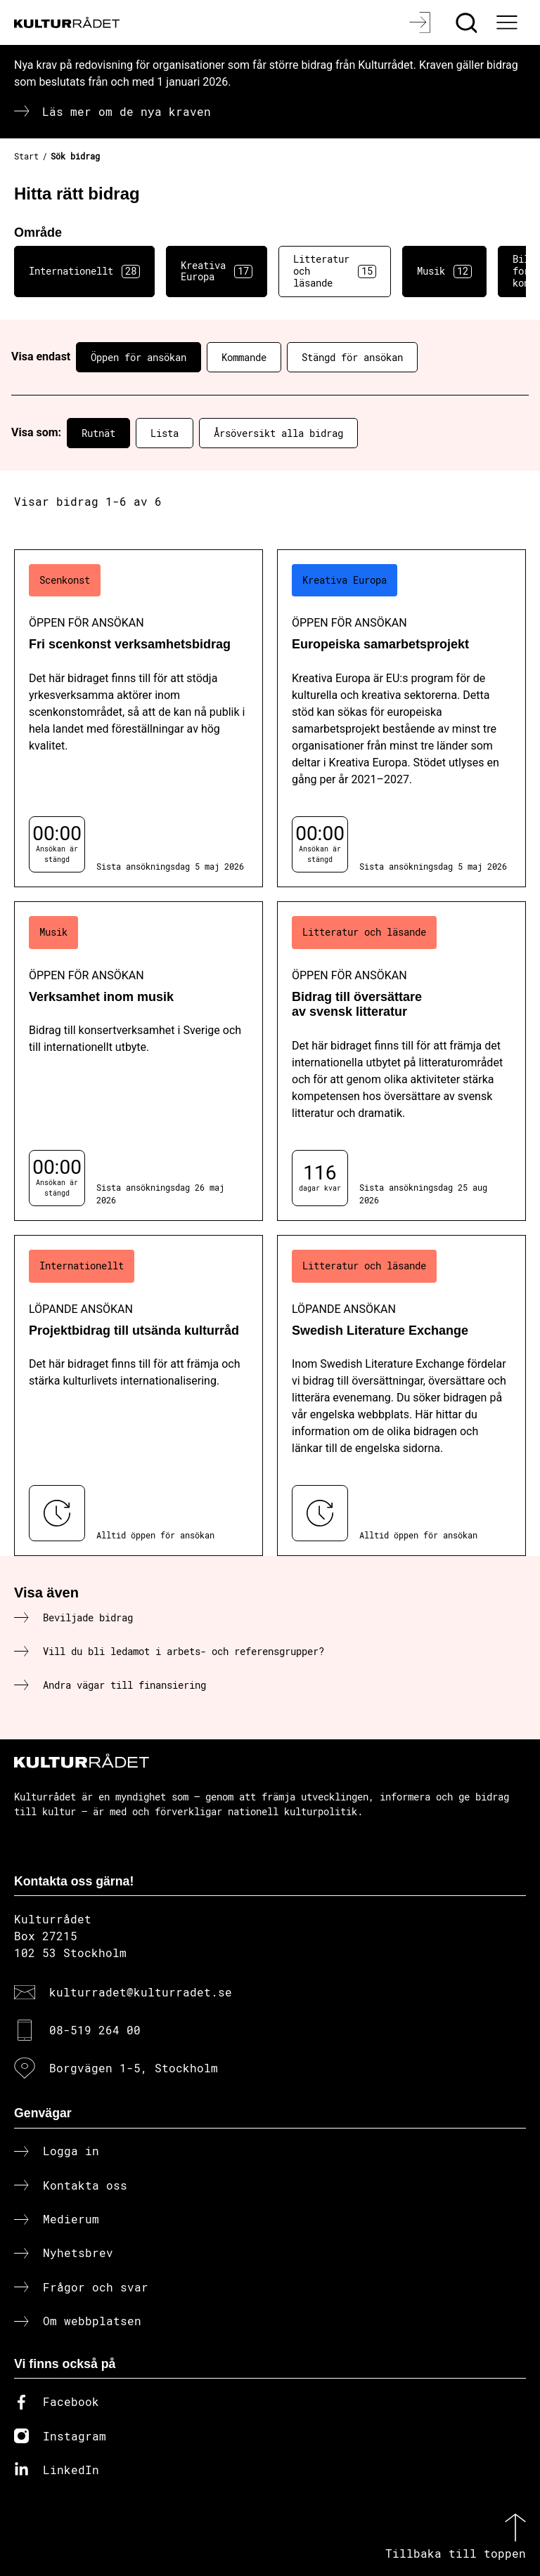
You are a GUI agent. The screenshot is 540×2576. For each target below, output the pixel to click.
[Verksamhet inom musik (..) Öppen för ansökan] (138, 1061)
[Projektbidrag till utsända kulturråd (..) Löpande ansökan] (138, 1395)
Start (26, 156)
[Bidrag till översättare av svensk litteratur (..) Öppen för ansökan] (401, 1061)
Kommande (243, 357)
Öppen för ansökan (138, 357)
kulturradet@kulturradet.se (140, 1992)
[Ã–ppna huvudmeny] (508, 22)
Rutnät (98, 433)
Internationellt (84, 271)
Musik (444, 271)
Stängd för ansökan (352, 357)
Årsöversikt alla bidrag (278, 433)
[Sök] (467, 22)
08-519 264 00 (95, 2029)
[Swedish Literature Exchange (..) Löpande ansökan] (401, 1395)
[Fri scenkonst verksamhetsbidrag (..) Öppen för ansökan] (138, 718)
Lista (164, 433)
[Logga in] (421, 22)
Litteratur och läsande (334, 270)
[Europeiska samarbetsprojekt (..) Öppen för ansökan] (401, 718)
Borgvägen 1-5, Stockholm (133, 2067)
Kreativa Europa (216, 271)
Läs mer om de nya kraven (126, 111)
